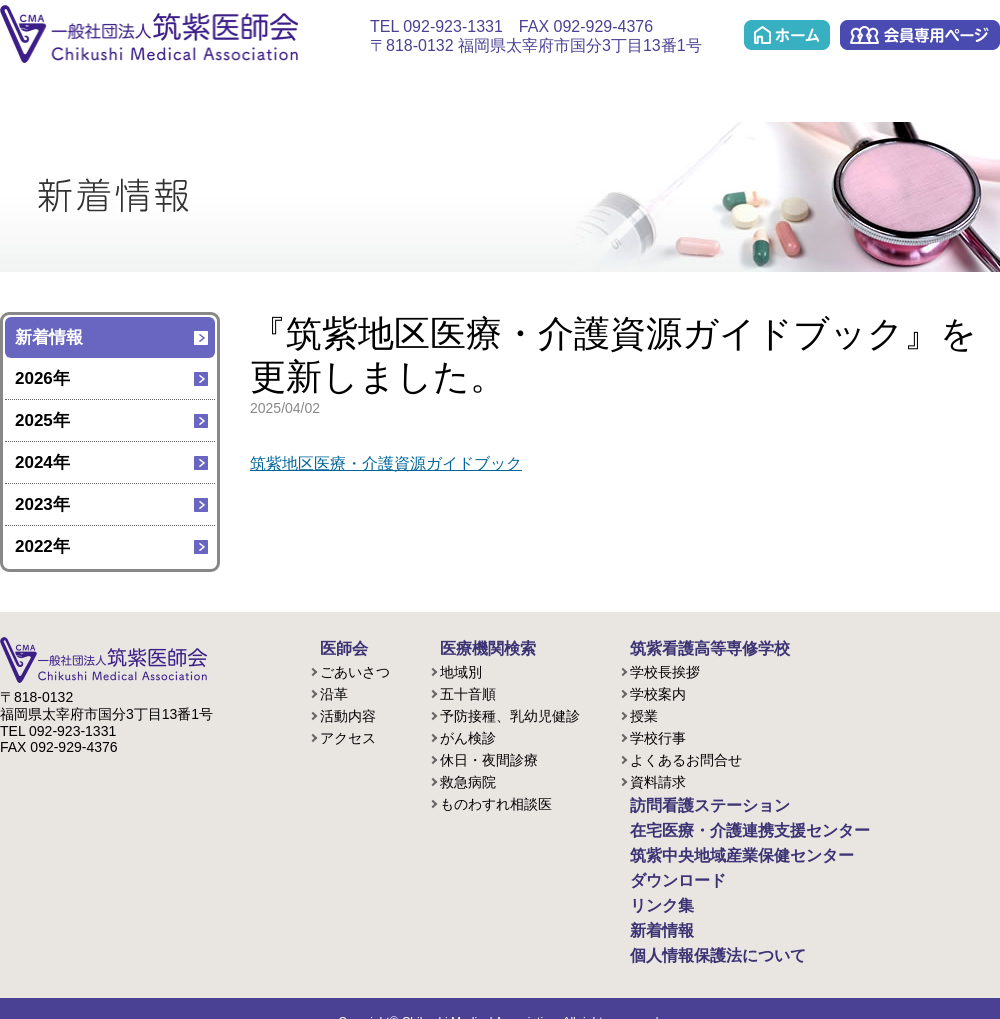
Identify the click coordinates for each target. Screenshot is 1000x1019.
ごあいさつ (355, 669)
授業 (644, 713)
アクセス (348, 735)
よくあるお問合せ (686, 757)
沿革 (334, 691)
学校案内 (658, 691)
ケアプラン (605, 91)
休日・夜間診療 (489, 757)
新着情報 (49, 337)
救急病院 (468, 779)
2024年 (42, 462)
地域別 (461, 669)
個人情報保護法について (697, 933)
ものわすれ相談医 (496, 801)
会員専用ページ (920, 35)
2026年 (42, 378)
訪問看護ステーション (355, 91)
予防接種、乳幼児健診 (510, 713)
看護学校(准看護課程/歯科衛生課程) (251, 91)
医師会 (44, 91)
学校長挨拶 (665, 669)
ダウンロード (852, 91)
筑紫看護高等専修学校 (690, 647)
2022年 (42, 546)
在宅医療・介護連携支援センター (484, 91)
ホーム (787, 35)
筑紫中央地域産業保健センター (726, 91)
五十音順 (468, 691)
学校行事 (658, 735)
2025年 (42, 420)
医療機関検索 (147, 91)
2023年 (42, 504)
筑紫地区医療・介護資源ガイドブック (394, 463)
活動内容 (348, 713)
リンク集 (954, 91)
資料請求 (658, 779)
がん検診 (468, 735)
